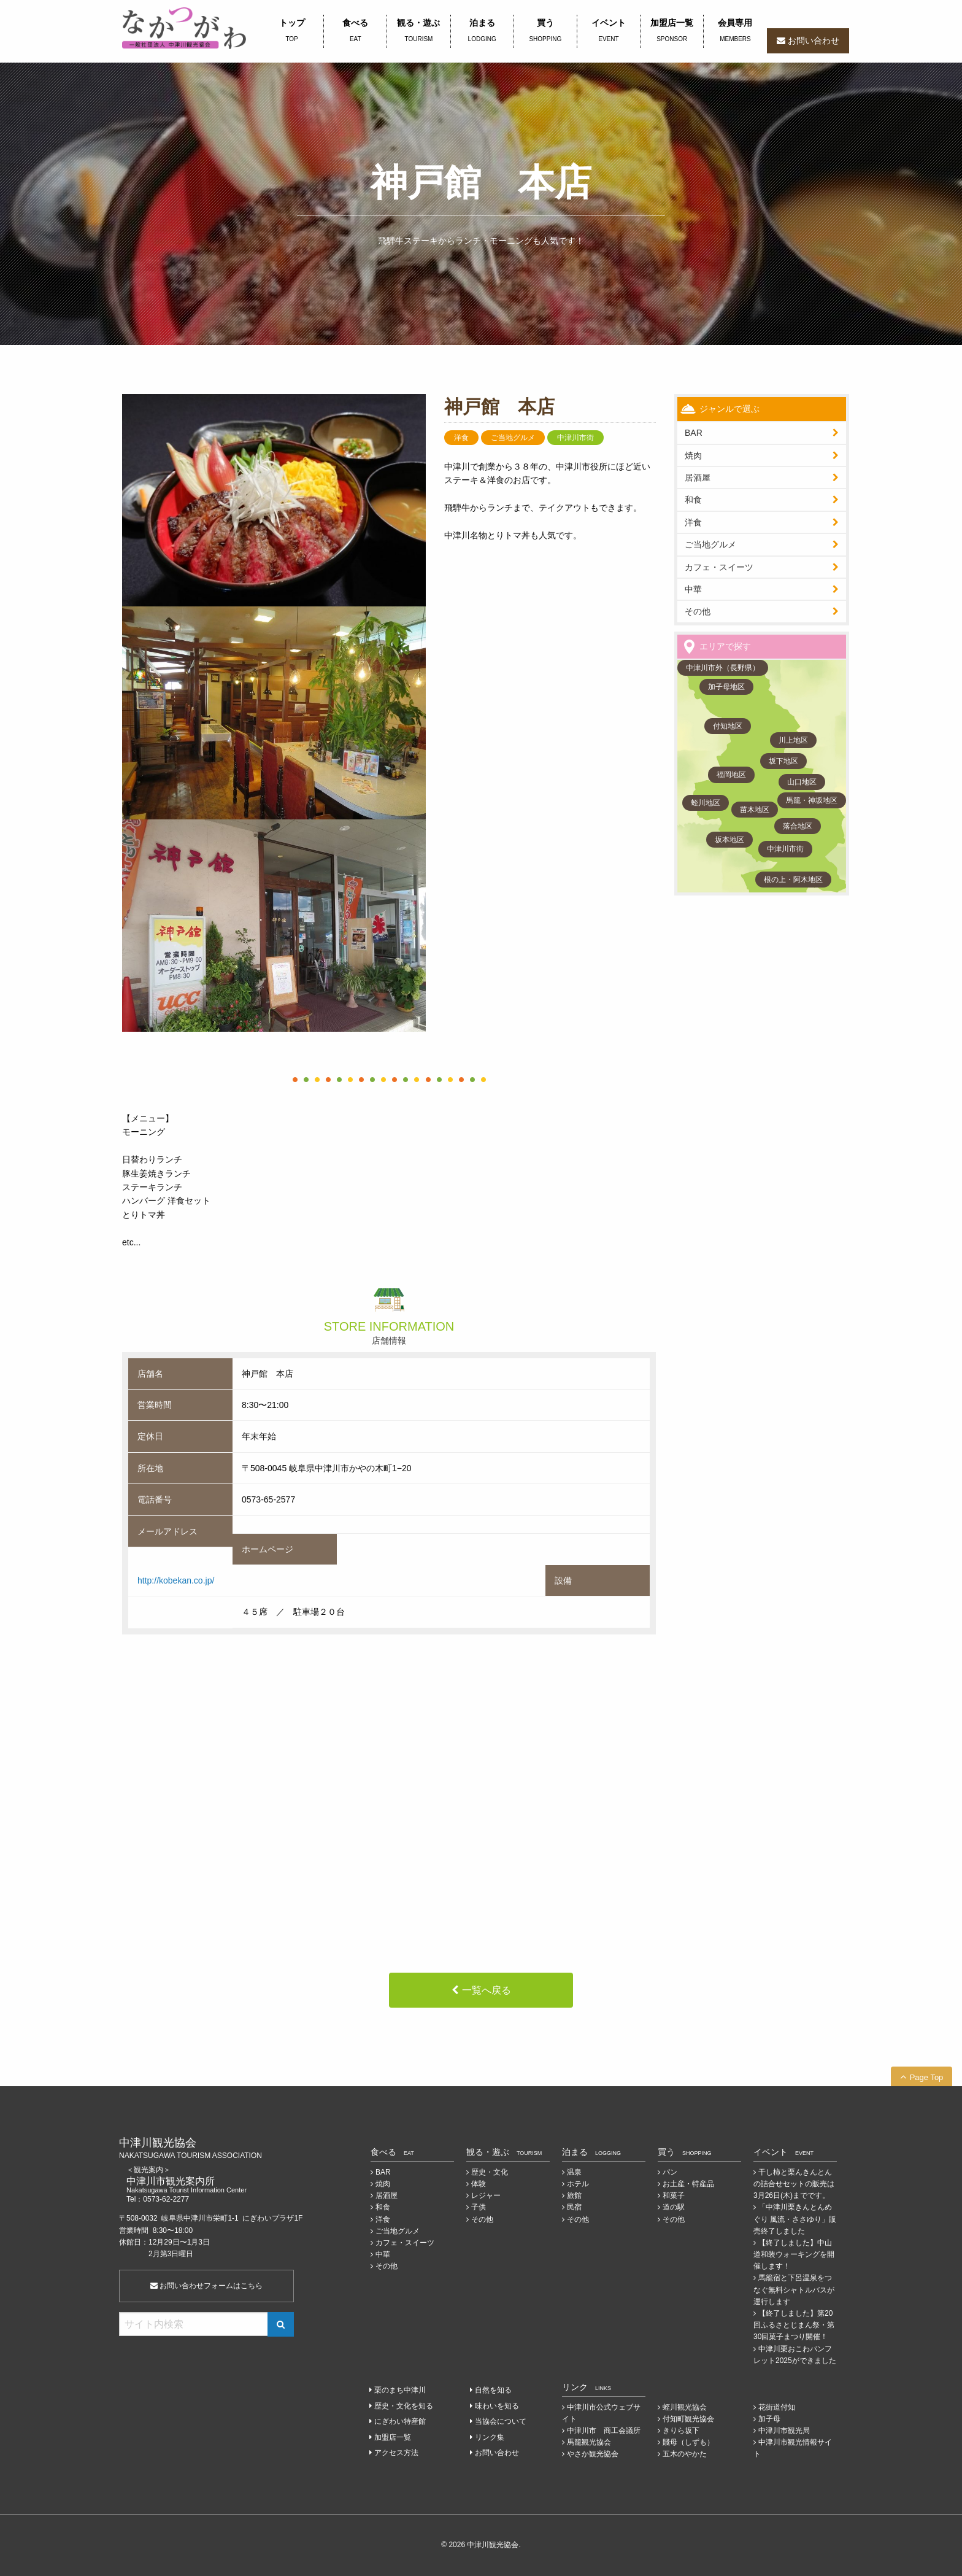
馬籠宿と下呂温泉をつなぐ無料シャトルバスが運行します (793, 2289)
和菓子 (674, 2195)
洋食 (693, 522)
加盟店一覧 (672, 31)
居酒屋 (386, 2195)
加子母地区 (726, 687)
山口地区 (802, 782)
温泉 (574, 2172)
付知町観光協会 (688, 2419)
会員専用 (735, 31)
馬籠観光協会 (589, 2442)
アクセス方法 (396, 2452)
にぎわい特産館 (400, 2421)
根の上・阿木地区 (793, 879)
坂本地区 (729, 839)
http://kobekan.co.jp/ (175, 1580)
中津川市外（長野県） (723, 667)
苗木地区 (754, 809)
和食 (693, 500)
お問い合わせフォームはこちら (206, 2285)
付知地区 (727, 726)
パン (670, 2172)
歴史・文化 (489, 2172)
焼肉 (693, 455)
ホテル (578, 2184)
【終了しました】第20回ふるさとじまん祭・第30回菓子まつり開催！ (793, 2325)
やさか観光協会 (592, 2454)
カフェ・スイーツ (719, 567)
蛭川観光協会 (685, 2407)
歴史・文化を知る (403, 2406)
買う (545, 31)
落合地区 (797, 826)
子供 (478, 2207)
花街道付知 (776, 2407)
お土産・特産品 (688, 2184)
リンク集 (489, 2437)
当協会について (500, 2421)
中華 (693, 589)
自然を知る (493, 2390)
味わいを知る (497, 2406)
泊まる (482, 31)
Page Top (927, 2077)
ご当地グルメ (710, 544)
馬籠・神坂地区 (811, 800)
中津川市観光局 (784, 2430)
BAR (693, 433)
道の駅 (674, 2207)
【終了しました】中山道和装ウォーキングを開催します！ (793, 2254)
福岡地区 (731, 774)
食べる (355, 31)
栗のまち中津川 (400, 2390)
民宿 (574, 2207)
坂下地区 (783, 761)
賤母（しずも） (688, 2442)
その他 (697, 611)
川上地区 (793, 740)
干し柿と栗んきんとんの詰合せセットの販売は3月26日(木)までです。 (793, 2184)
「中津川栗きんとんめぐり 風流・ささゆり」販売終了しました (794, 2219)
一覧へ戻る (486, 1990)
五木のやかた (685, 2454)
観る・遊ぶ (418, 31)
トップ (291, 31)
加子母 (769, 2419)
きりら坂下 (681, 2430)
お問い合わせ (813, 40)
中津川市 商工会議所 (604, 2430)
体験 (478, 2184)
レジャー (486, 2195)
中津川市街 (785, 849)
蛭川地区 (705, 803)
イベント (608, 31)
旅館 (574, 2195)
